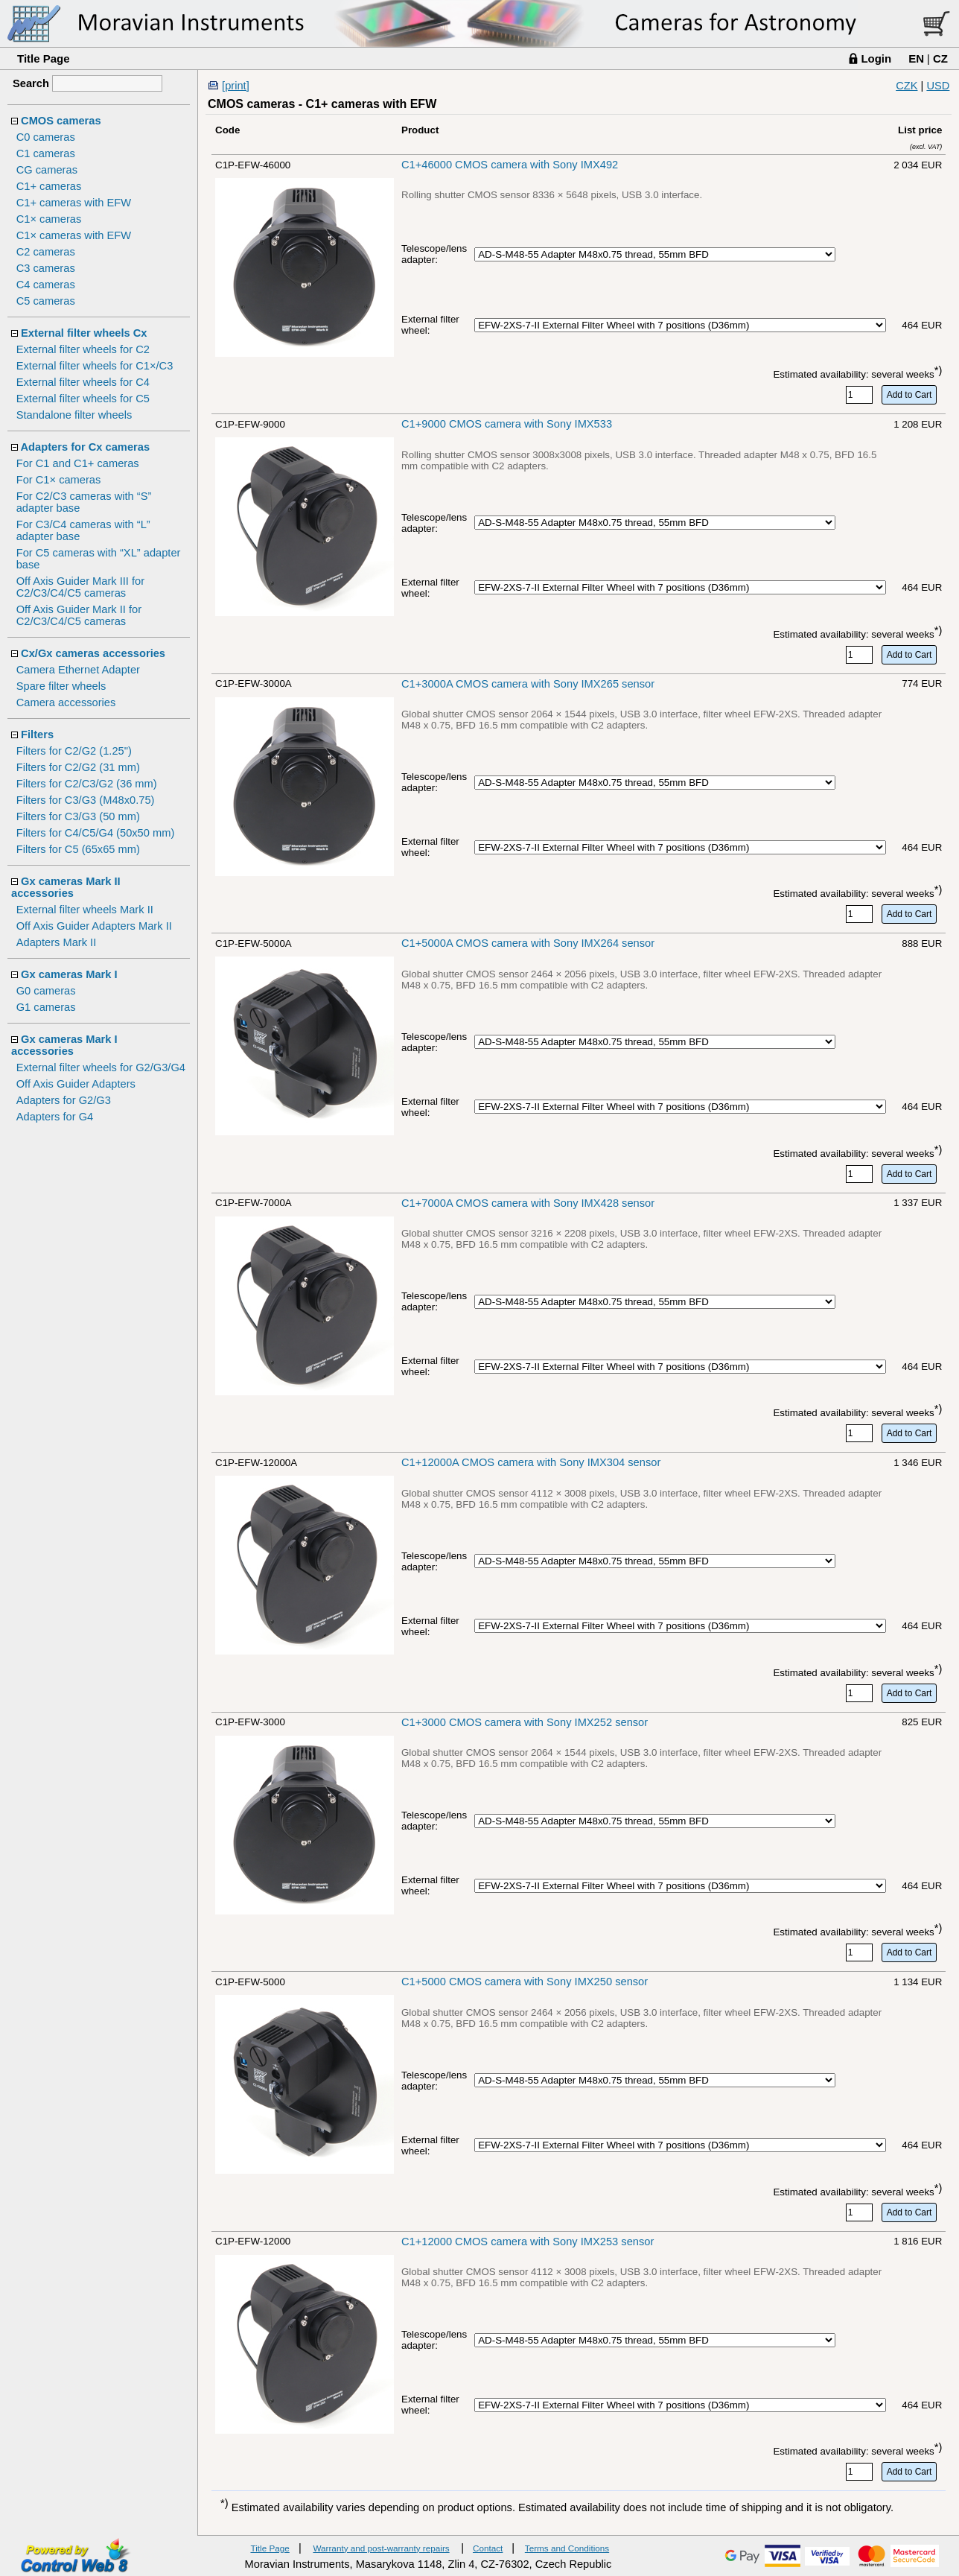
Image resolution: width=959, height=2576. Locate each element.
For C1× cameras (58, 480)
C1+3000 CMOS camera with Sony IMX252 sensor (524, 1722)
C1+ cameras (49, 186)
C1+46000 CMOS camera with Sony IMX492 (509, 165)
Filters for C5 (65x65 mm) (78, 849)
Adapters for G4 (54, 1117)
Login (876, 58)
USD (937, 86)
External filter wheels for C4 (83, 382)
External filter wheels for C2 (83, 349)
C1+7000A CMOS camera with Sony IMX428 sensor (527, 1203)
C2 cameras (45, 252)
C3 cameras (45, 268)
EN (916, 58)
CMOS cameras (61, 121)
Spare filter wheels (61, 686)
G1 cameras (46, 1007)
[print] (235, 86)
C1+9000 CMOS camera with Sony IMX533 (506, 424)
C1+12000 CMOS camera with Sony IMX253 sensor (527, 2241)
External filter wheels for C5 (83, 399)
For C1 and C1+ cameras (77, 463)
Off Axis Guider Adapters (76, 1084)
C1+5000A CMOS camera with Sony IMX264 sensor (527, 943)
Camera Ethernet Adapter (78, 670)
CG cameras (46, 170)
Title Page (43, 58)
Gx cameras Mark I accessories (64, 1045)
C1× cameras (49, 219)
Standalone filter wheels (74, 415)
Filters (37, 734)
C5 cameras (45, 301)
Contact (488, 2548)
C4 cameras (45, 285)
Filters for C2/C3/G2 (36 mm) (86, 784)
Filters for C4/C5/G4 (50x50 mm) (95, 833)
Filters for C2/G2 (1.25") (74, 751)
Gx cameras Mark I (69, 974)
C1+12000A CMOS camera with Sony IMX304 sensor (530, 1462)
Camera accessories (66, 702)
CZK (906, 86)
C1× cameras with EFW (73, 235)
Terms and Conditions (567, 2548)
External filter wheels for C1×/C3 (94, 366)
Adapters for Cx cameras (85, 447)
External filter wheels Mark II (84, 910)
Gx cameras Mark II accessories (66, 887)
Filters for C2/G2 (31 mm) (78, 767)
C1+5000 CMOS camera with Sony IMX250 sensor (524, 1981)
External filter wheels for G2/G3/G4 (100, 1067)
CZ (940, 58)
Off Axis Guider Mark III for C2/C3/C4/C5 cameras (80, 587)
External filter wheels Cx (84, 333)
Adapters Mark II (56, 942)
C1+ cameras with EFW (73, 203)
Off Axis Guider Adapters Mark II (94, 926)
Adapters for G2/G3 (63, 1100)
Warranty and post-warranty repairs (381, 2548)
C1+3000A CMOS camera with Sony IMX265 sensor (527, 684)
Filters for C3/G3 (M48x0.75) (85, 800)
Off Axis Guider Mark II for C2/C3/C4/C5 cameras (78, 615)
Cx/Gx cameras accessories (93, 653)
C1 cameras (45, 153)
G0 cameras (46, 991)
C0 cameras (45, 137)
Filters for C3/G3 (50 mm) (78, 816)
